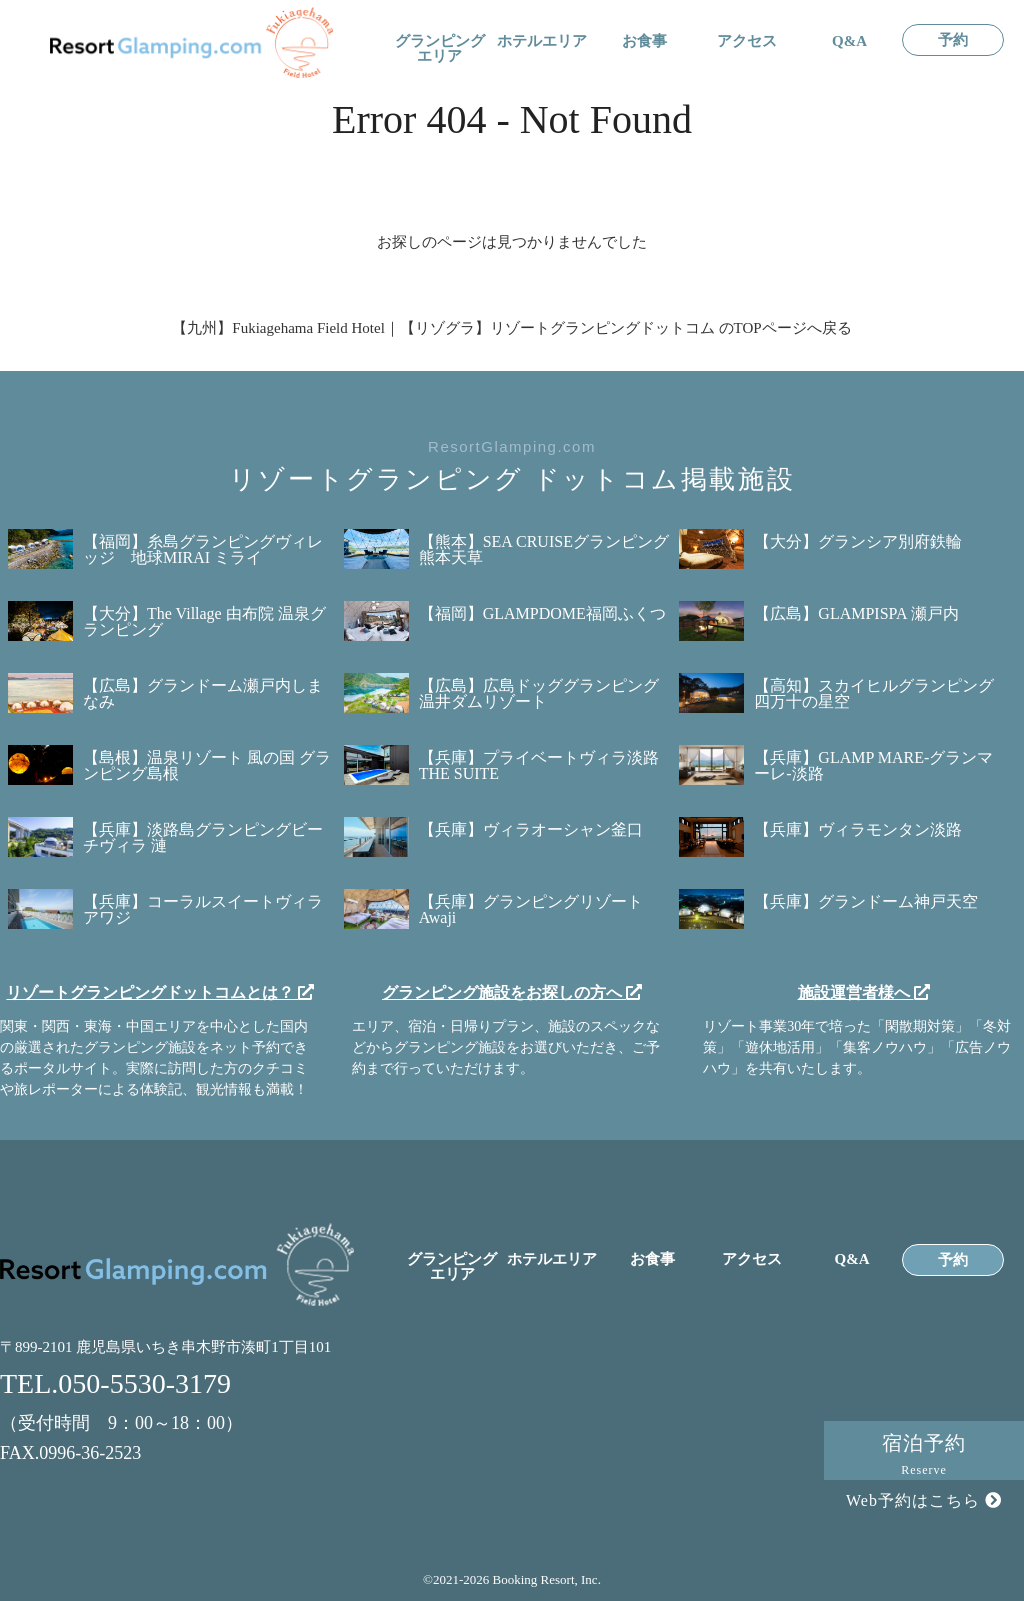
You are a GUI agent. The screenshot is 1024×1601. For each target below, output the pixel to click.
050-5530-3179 (144, 1383)
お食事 (644, 41)
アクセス (747, 41)
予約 (953, 40)
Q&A (849, 41)
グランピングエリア (440, 49)
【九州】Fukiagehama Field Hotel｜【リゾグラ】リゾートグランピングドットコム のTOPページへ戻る (511, 328)
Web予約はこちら (924, 1500)
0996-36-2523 (90, 1453)
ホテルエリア (542, 41)
